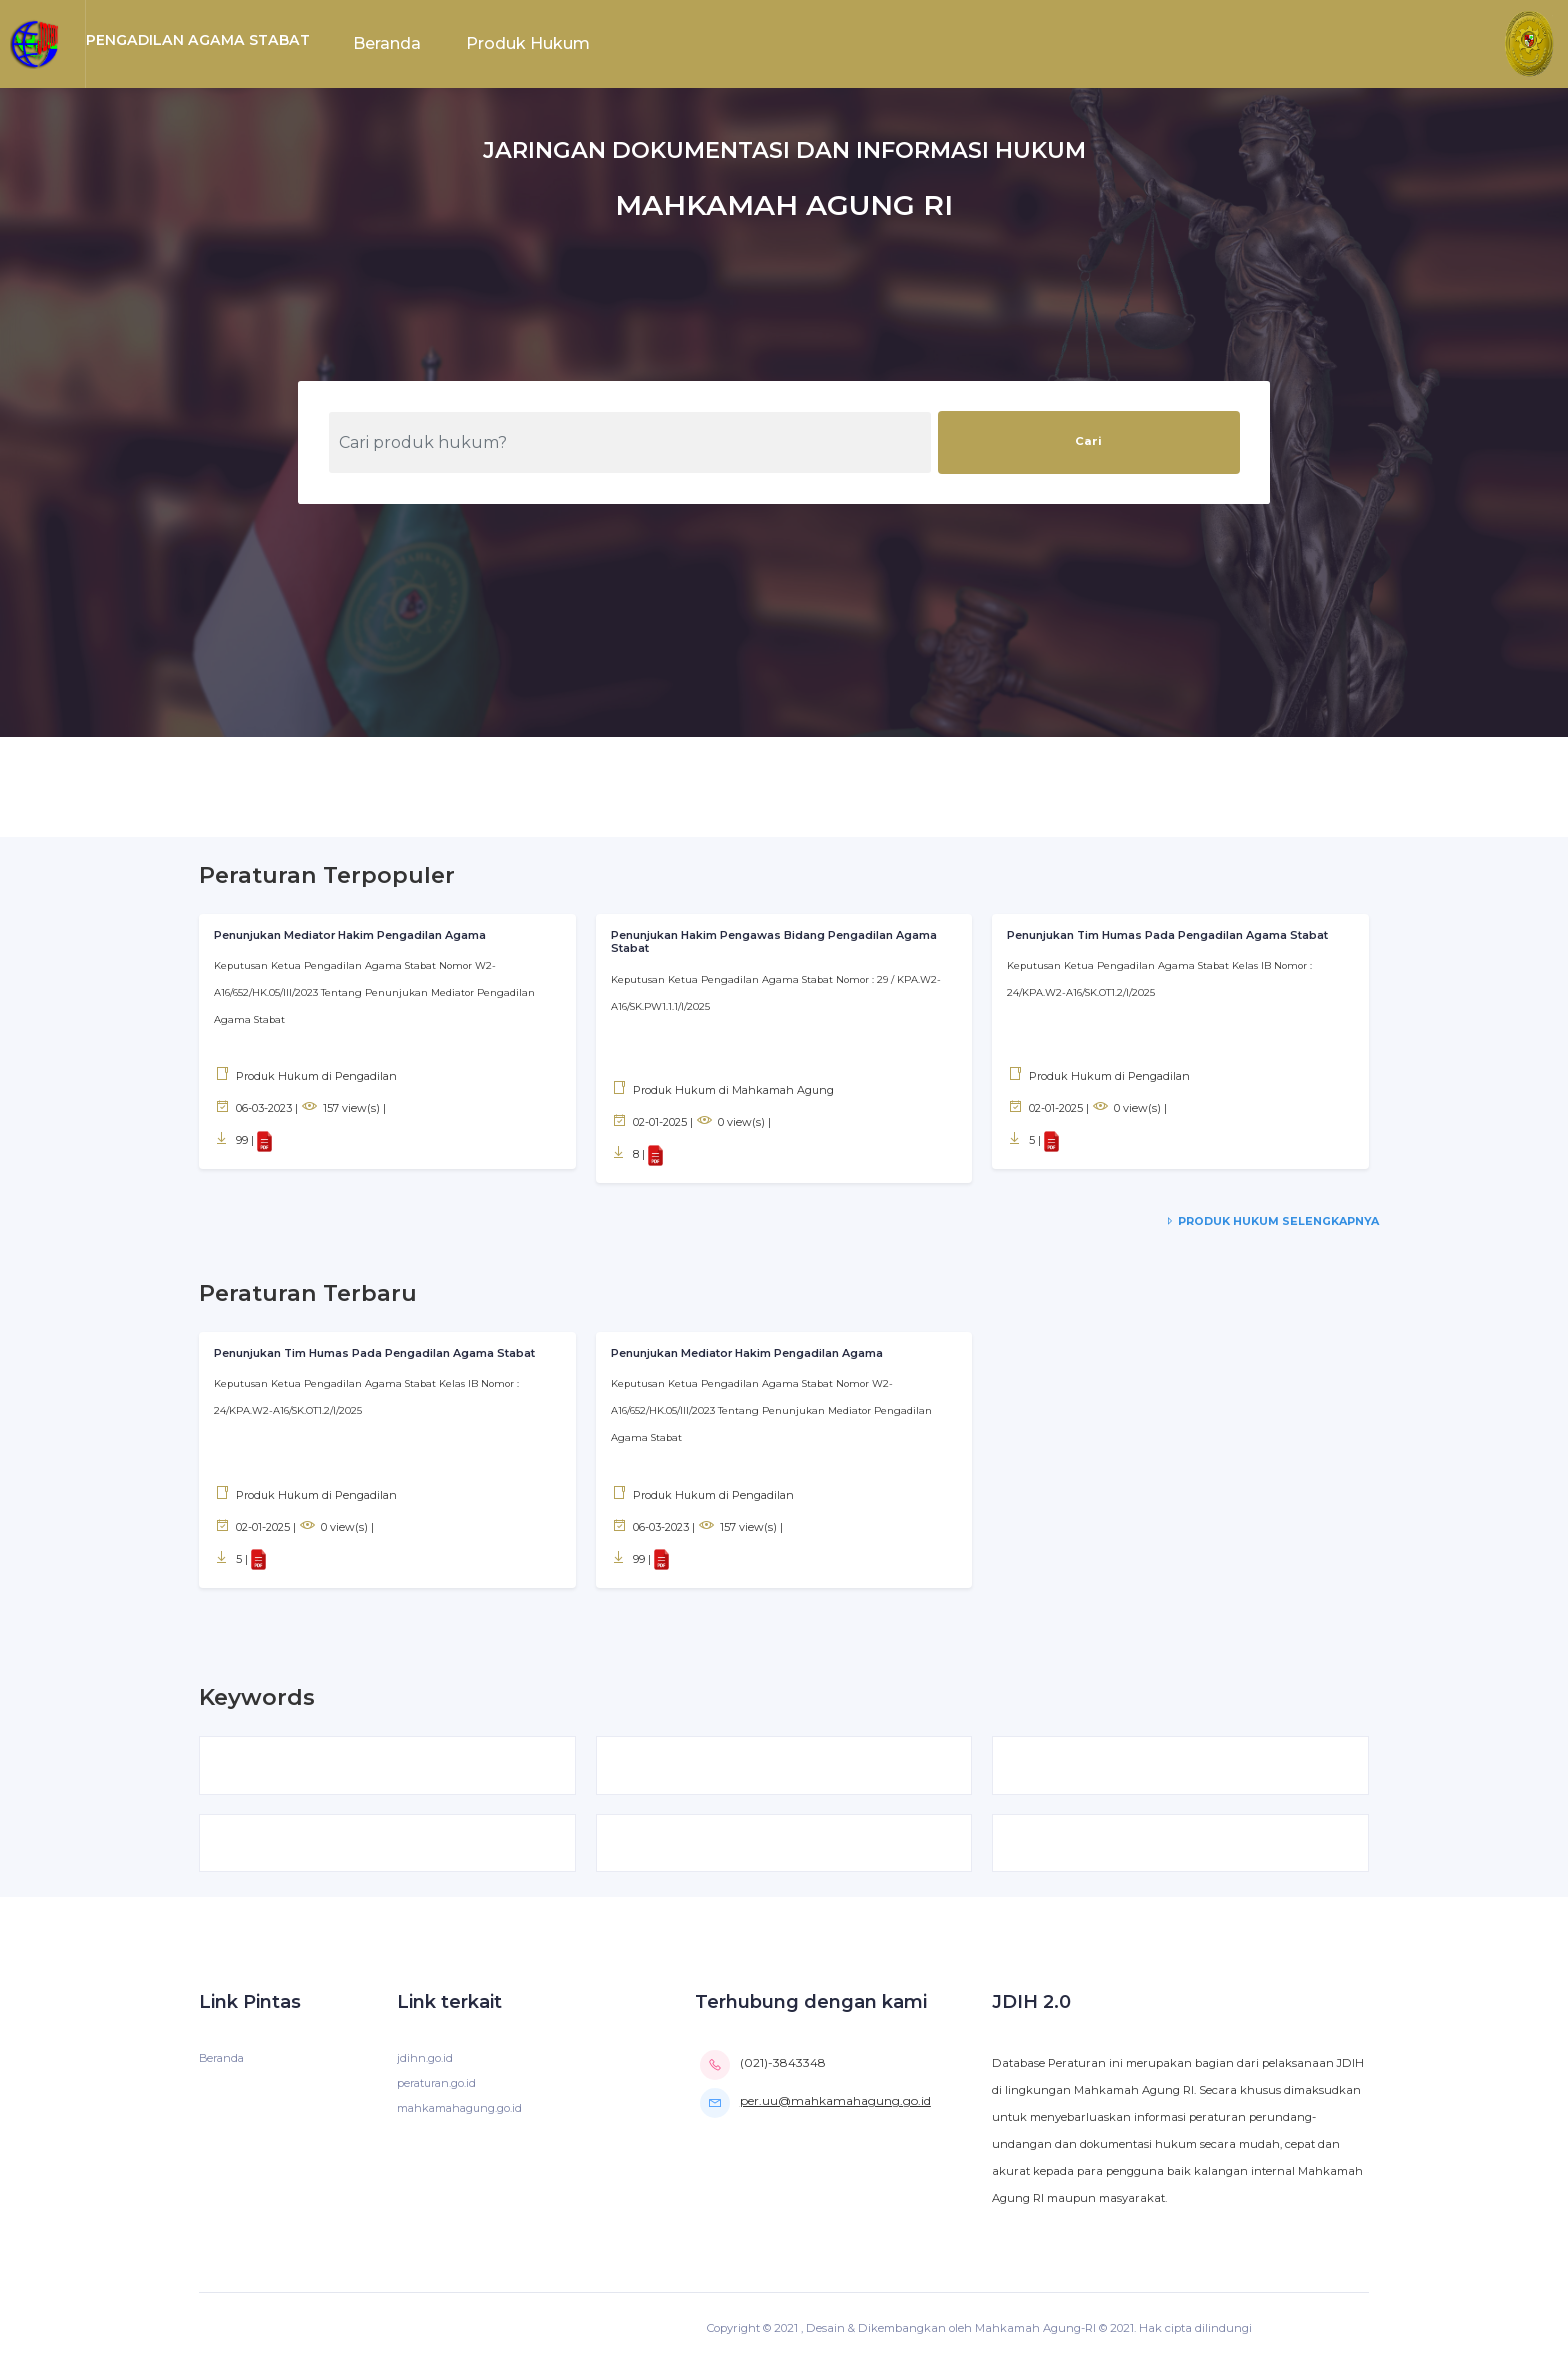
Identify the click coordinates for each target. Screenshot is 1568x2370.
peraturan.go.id (439, 2089)
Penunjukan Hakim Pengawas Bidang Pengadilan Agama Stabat (778, 942)
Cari (1088, 441)
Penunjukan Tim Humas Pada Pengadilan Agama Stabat (1171, 935)
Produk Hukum (528, 43)
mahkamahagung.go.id (462, 2114)
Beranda (387, 43)
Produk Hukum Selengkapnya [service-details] (1269, 1221)
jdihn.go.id (425, 2064)
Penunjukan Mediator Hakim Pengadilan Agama (353, 935)
